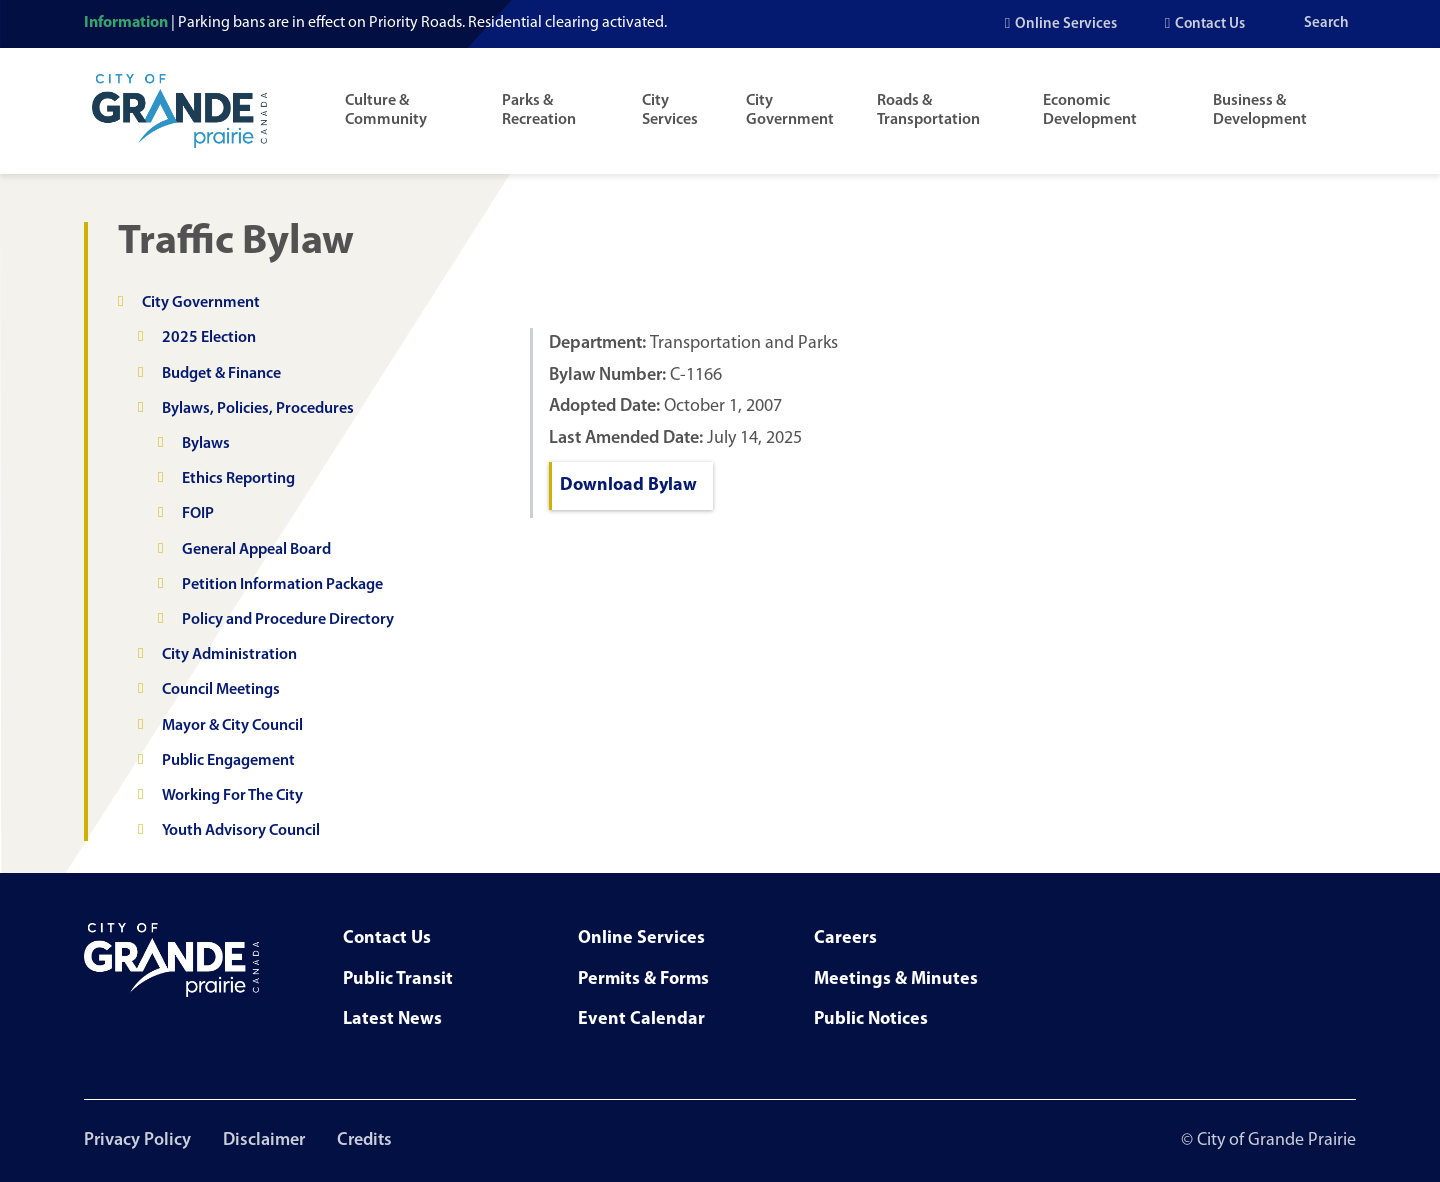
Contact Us (1210, 24)
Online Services (1066, 24)
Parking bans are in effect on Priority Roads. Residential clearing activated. (422, 23)
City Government (790, 110)
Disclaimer (264, 1140)
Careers (845, 938)
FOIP (198, 514)
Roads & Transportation (928, 110)
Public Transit (398, 979)
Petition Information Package (282, 585)
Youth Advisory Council (241, 831)
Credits (364, 1140)
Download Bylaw (628, 485)
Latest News (392, 1019)
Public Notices (871, 1019)
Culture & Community (386, 110)
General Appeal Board (256, 550)
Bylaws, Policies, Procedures (258, 409)
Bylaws (206, 444)
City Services (670, 110)
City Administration (229, 655)
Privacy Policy (137, 1140)
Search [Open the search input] (1326, 23)
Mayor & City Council (232, 726)
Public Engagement (228, 761)
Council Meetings (221, 690)
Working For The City (232, 796)
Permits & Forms (643, 979)
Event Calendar (641, 1019)
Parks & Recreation (539, 110)
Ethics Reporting (238, 479)
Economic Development (1090, 110)
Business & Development (1260, 110)
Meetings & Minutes (896, 979)
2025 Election (209, 338)
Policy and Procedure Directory (288, 620)
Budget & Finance (221, 374)
